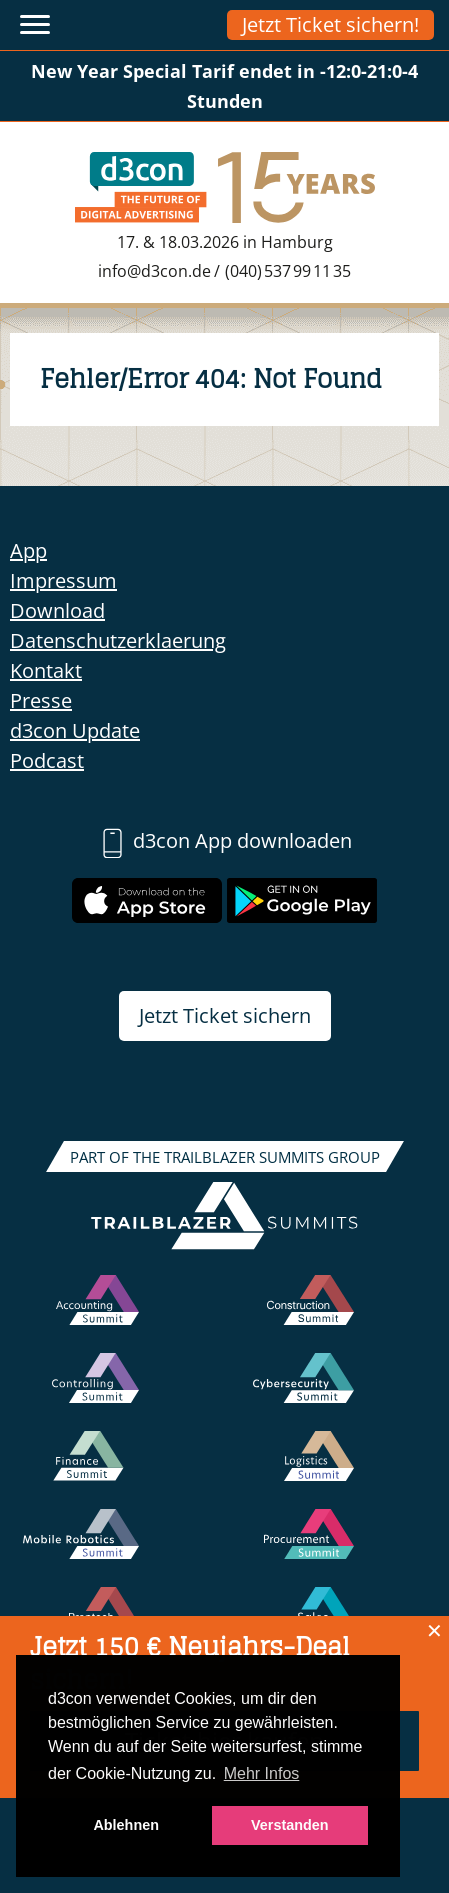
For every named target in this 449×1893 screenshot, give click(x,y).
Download (57, 610)
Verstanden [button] (290, 1825)
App (28, 550)
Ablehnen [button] (126, 1825)
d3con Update (75, 730)
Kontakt (46, 670)
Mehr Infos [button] (262, 1773)
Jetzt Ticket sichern (225, 1015)
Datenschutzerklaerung (118, 640)
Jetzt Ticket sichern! (330, 24)
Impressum (63, 580)
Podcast (47, 760)
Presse (41, 700)
